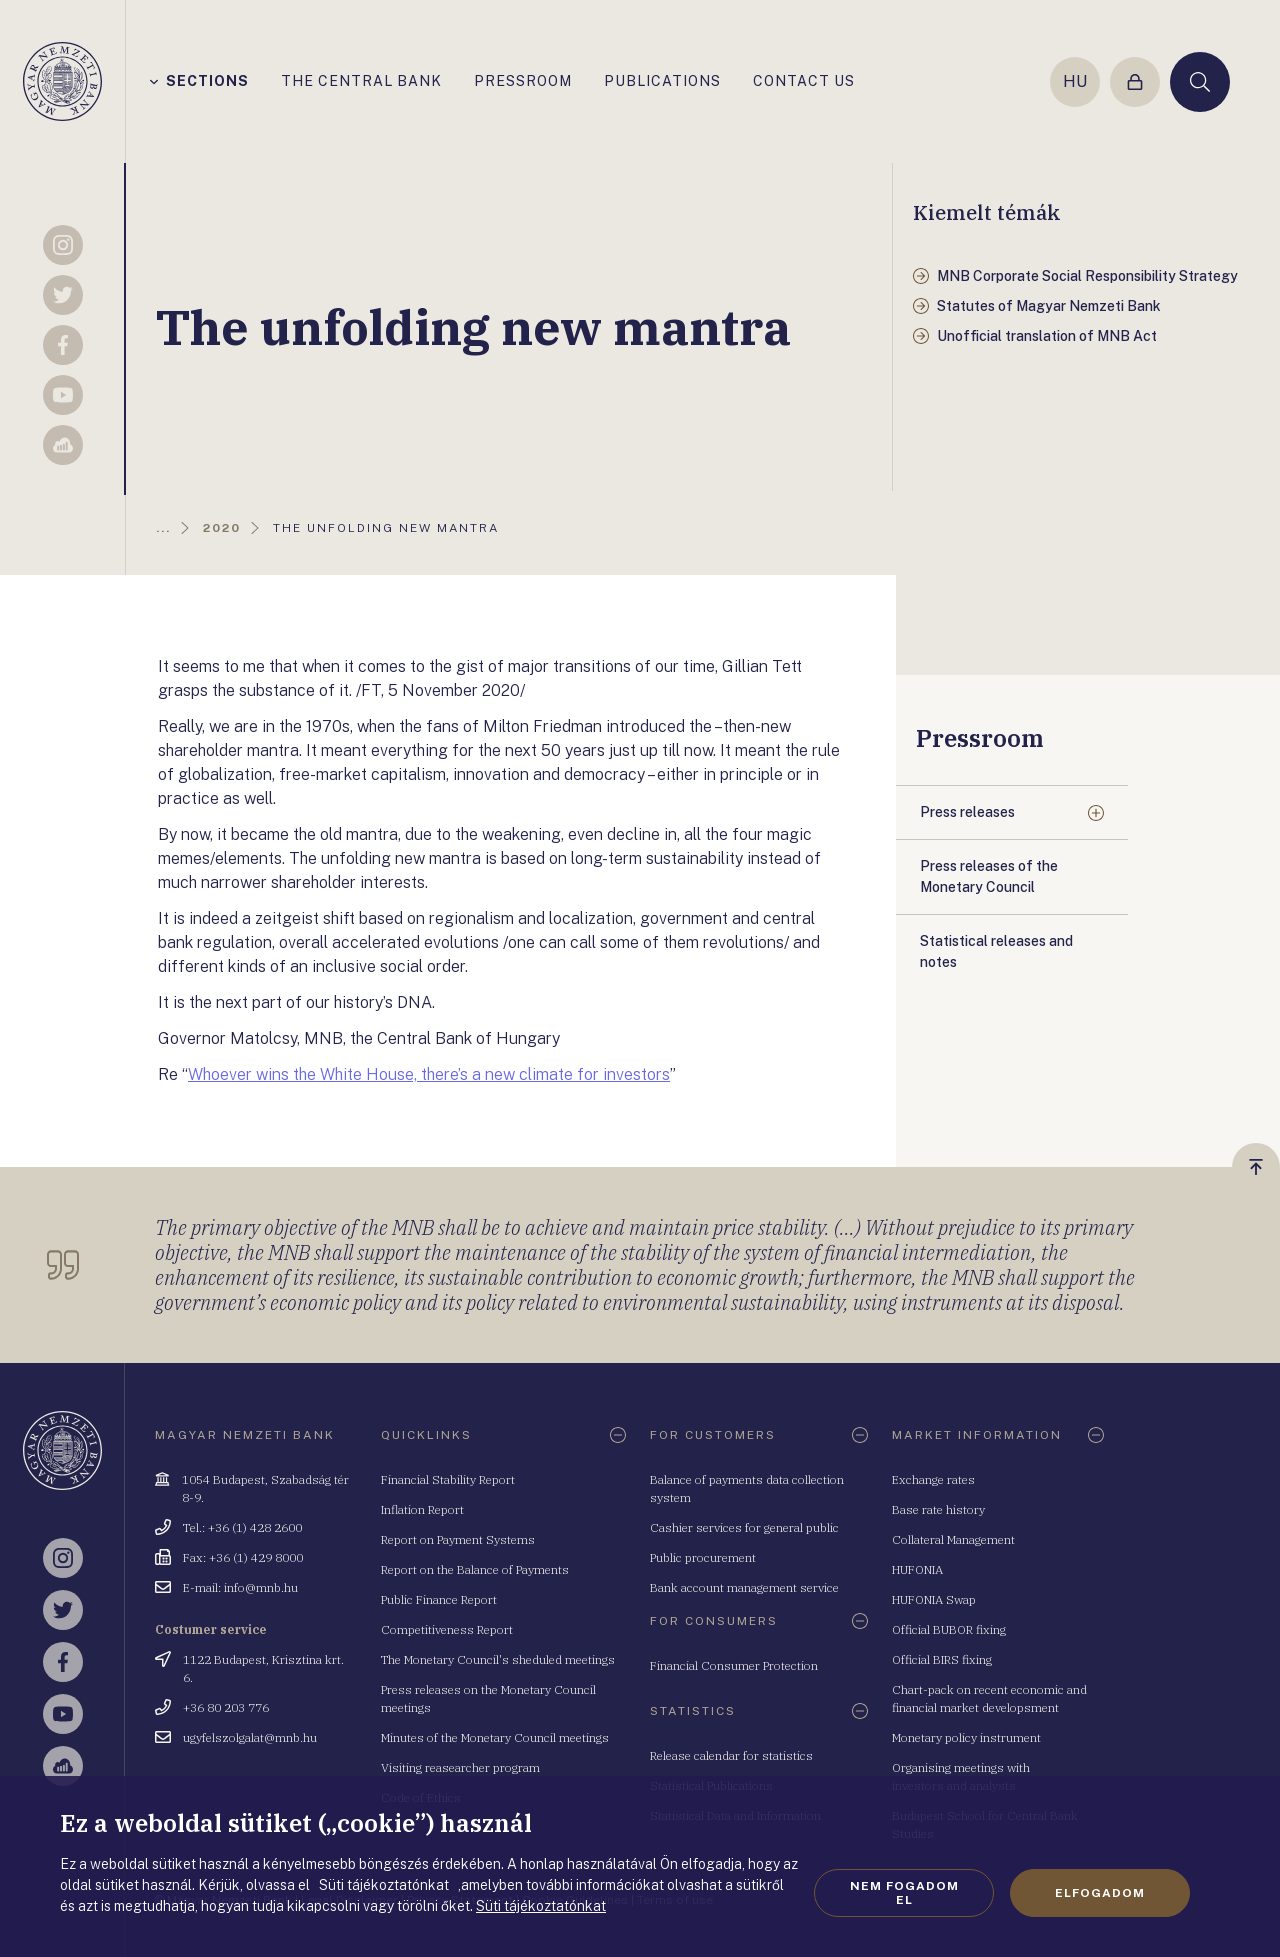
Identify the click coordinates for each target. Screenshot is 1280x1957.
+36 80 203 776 (226, 1707)
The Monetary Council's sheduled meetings (498, 1659)
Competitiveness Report (447, 1629)
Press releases (967, 812)
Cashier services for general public (744, 1527)
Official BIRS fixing (942, 1659)
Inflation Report (422, 1509)
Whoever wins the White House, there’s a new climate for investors (429, 1074)
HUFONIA (917, 1569)
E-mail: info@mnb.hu (240, 1587)
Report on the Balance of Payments (475, 1569)
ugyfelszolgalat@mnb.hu (250, 1737)
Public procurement (703, 1557)
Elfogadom (1100, 1893)
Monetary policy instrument (966, 1737)
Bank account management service (744, 1587)
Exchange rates (933, 1479)
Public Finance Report (439, 1599)
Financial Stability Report (448, 1479)
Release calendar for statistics (731, 1755)
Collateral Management (953, 1539)
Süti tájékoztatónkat (541, 1906)
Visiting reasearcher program (460, 1767)
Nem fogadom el (904, 1893)
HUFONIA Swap (934, 1599)
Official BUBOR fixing (949, 1629)
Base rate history (938, 1509)
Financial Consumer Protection (734, 1665)
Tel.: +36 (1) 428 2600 (242, 1527)
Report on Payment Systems (458, 1539)
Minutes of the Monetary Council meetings (495, 1737)
